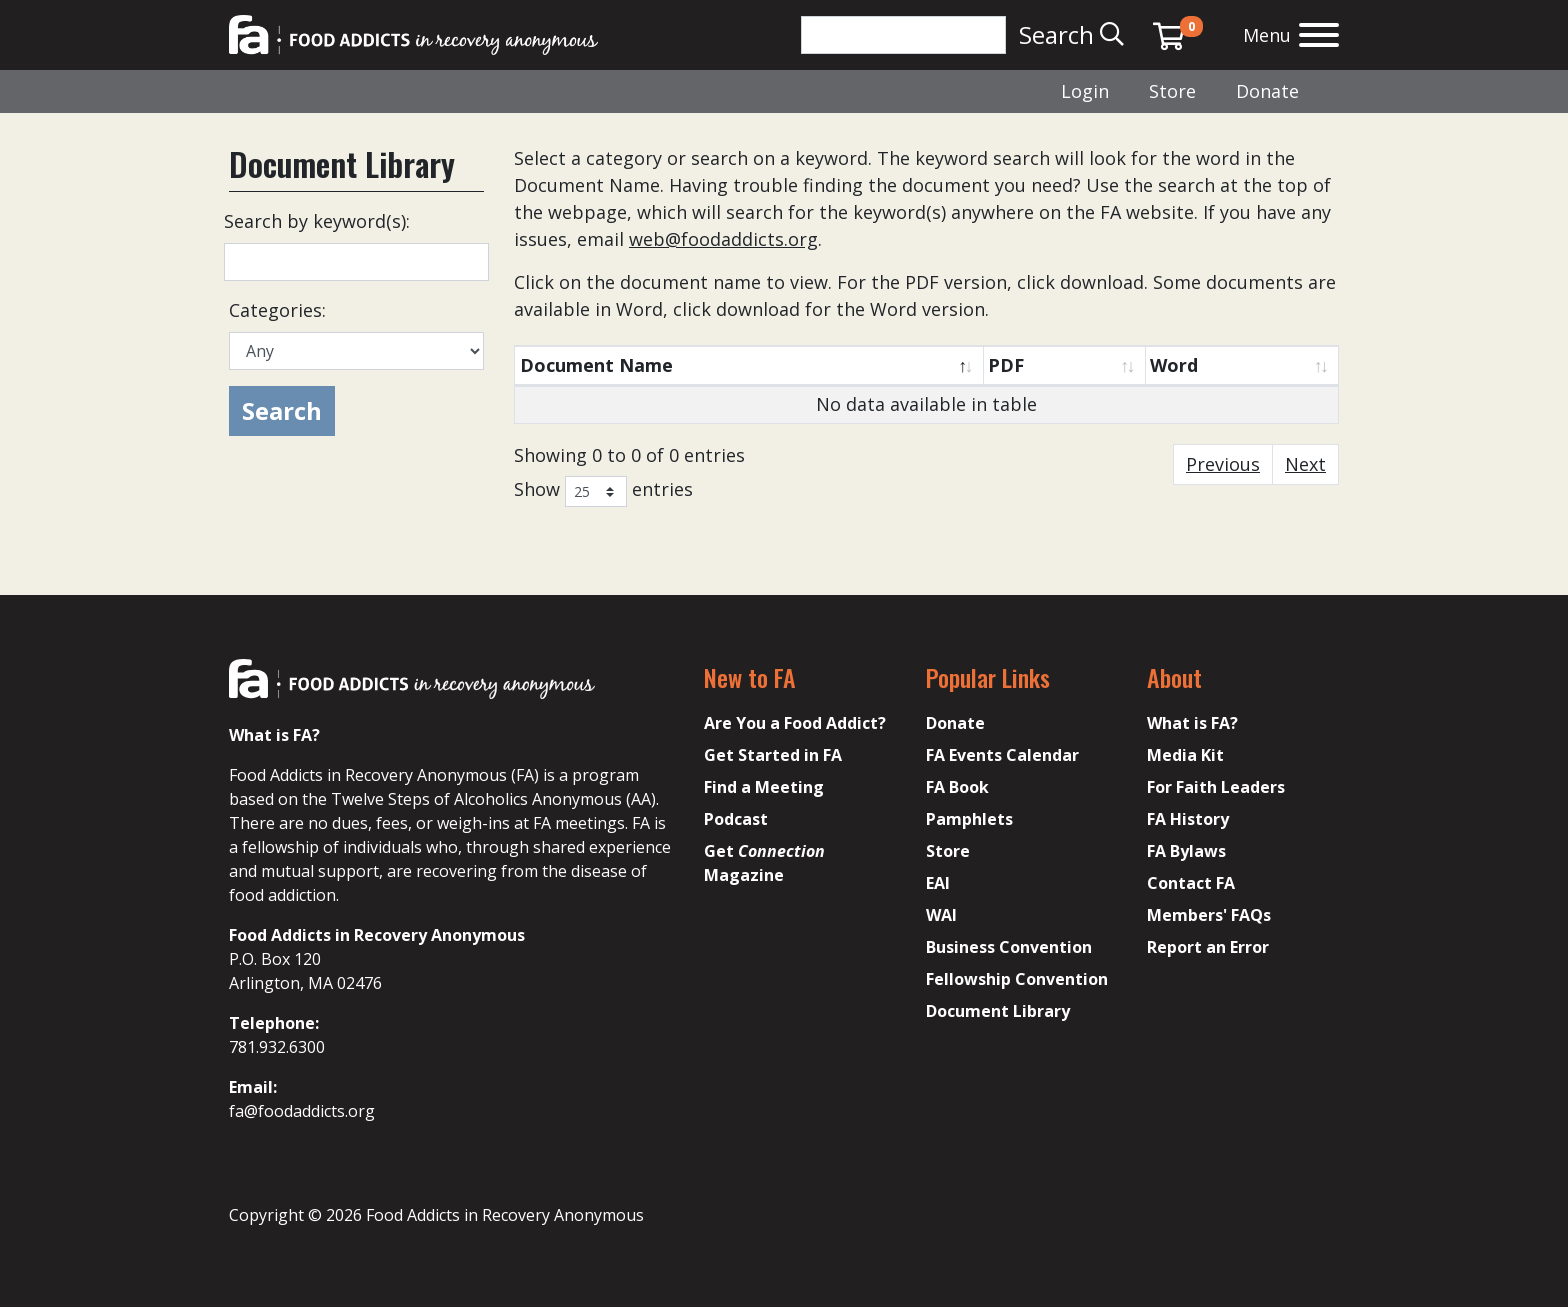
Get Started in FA (773, 755)
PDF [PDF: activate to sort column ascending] (1006, 365)
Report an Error (1208, 947)
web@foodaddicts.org (723, 239)
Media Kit (1185, 755)
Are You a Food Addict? (795, 723)
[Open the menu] (1319, 37)
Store (1172, 91)
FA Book (957, 787)
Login (1085, 91)
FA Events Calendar (1002, 755)
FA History (1188, 819)
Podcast (736, 819)
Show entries (603, 491)
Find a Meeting (764, 787)
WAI (941, 915)
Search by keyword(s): (317, 221)
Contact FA (1191, 883)
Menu (1267, 35)
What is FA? (1192, 723)
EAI (938, 883)
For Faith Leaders (1216, 787)
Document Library (998, 1011)
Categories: (277, 310)
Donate (1267, 91)
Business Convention (1009, 947)
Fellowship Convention (1017, 979)
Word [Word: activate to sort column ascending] (1174, 365)
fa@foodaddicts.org (302, 1111)
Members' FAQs (1209, 915)
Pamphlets (969, 819)
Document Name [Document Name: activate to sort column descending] (596, 365)
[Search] (903, 35)
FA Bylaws (1186, 851)
